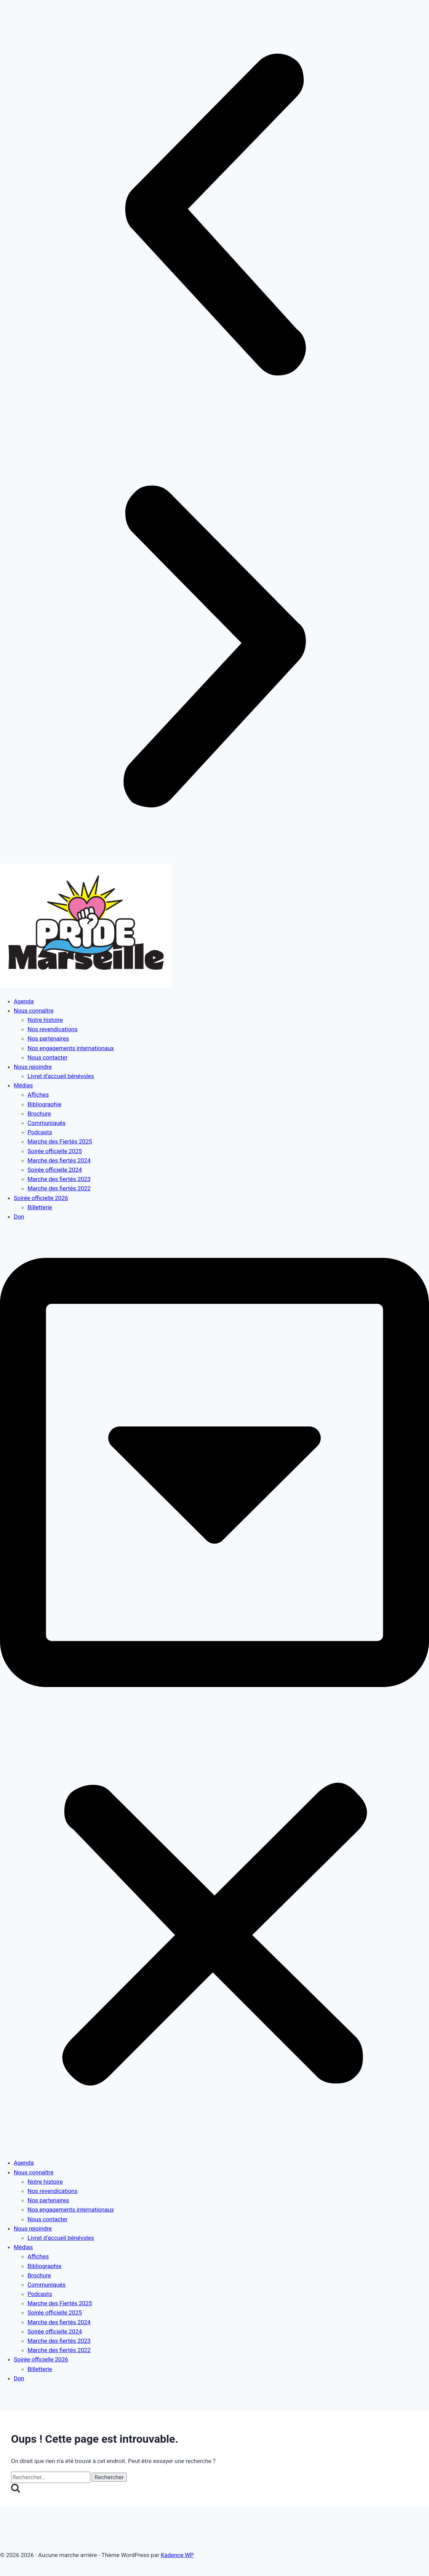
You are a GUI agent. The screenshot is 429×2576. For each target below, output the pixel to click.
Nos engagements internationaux (71, 1048)
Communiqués (46, 1122)
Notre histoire (45, 1019)
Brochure (39, 1113)
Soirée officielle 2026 (41, 1197)
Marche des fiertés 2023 (59, 1179)
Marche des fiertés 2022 (59, 1188)
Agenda (24, 1001)
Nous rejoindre (33, 1066)
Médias (23, 1085)
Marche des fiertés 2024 (59, 1160)
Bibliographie (45, 1104)
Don (19, 1216)
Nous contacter (47, 1057)
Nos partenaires (48, 1038)
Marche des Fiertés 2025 (60, 1141)
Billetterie (40, 1207)
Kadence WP (177, 2555)
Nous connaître (33, 1010)
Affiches (38, 1094)
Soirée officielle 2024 (55, 1169)
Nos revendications (52, 1029)
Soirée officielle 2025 (55, 1151)
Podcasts (40, 1132)
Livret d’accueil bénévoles (61, 1076)
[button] (214, 216)
